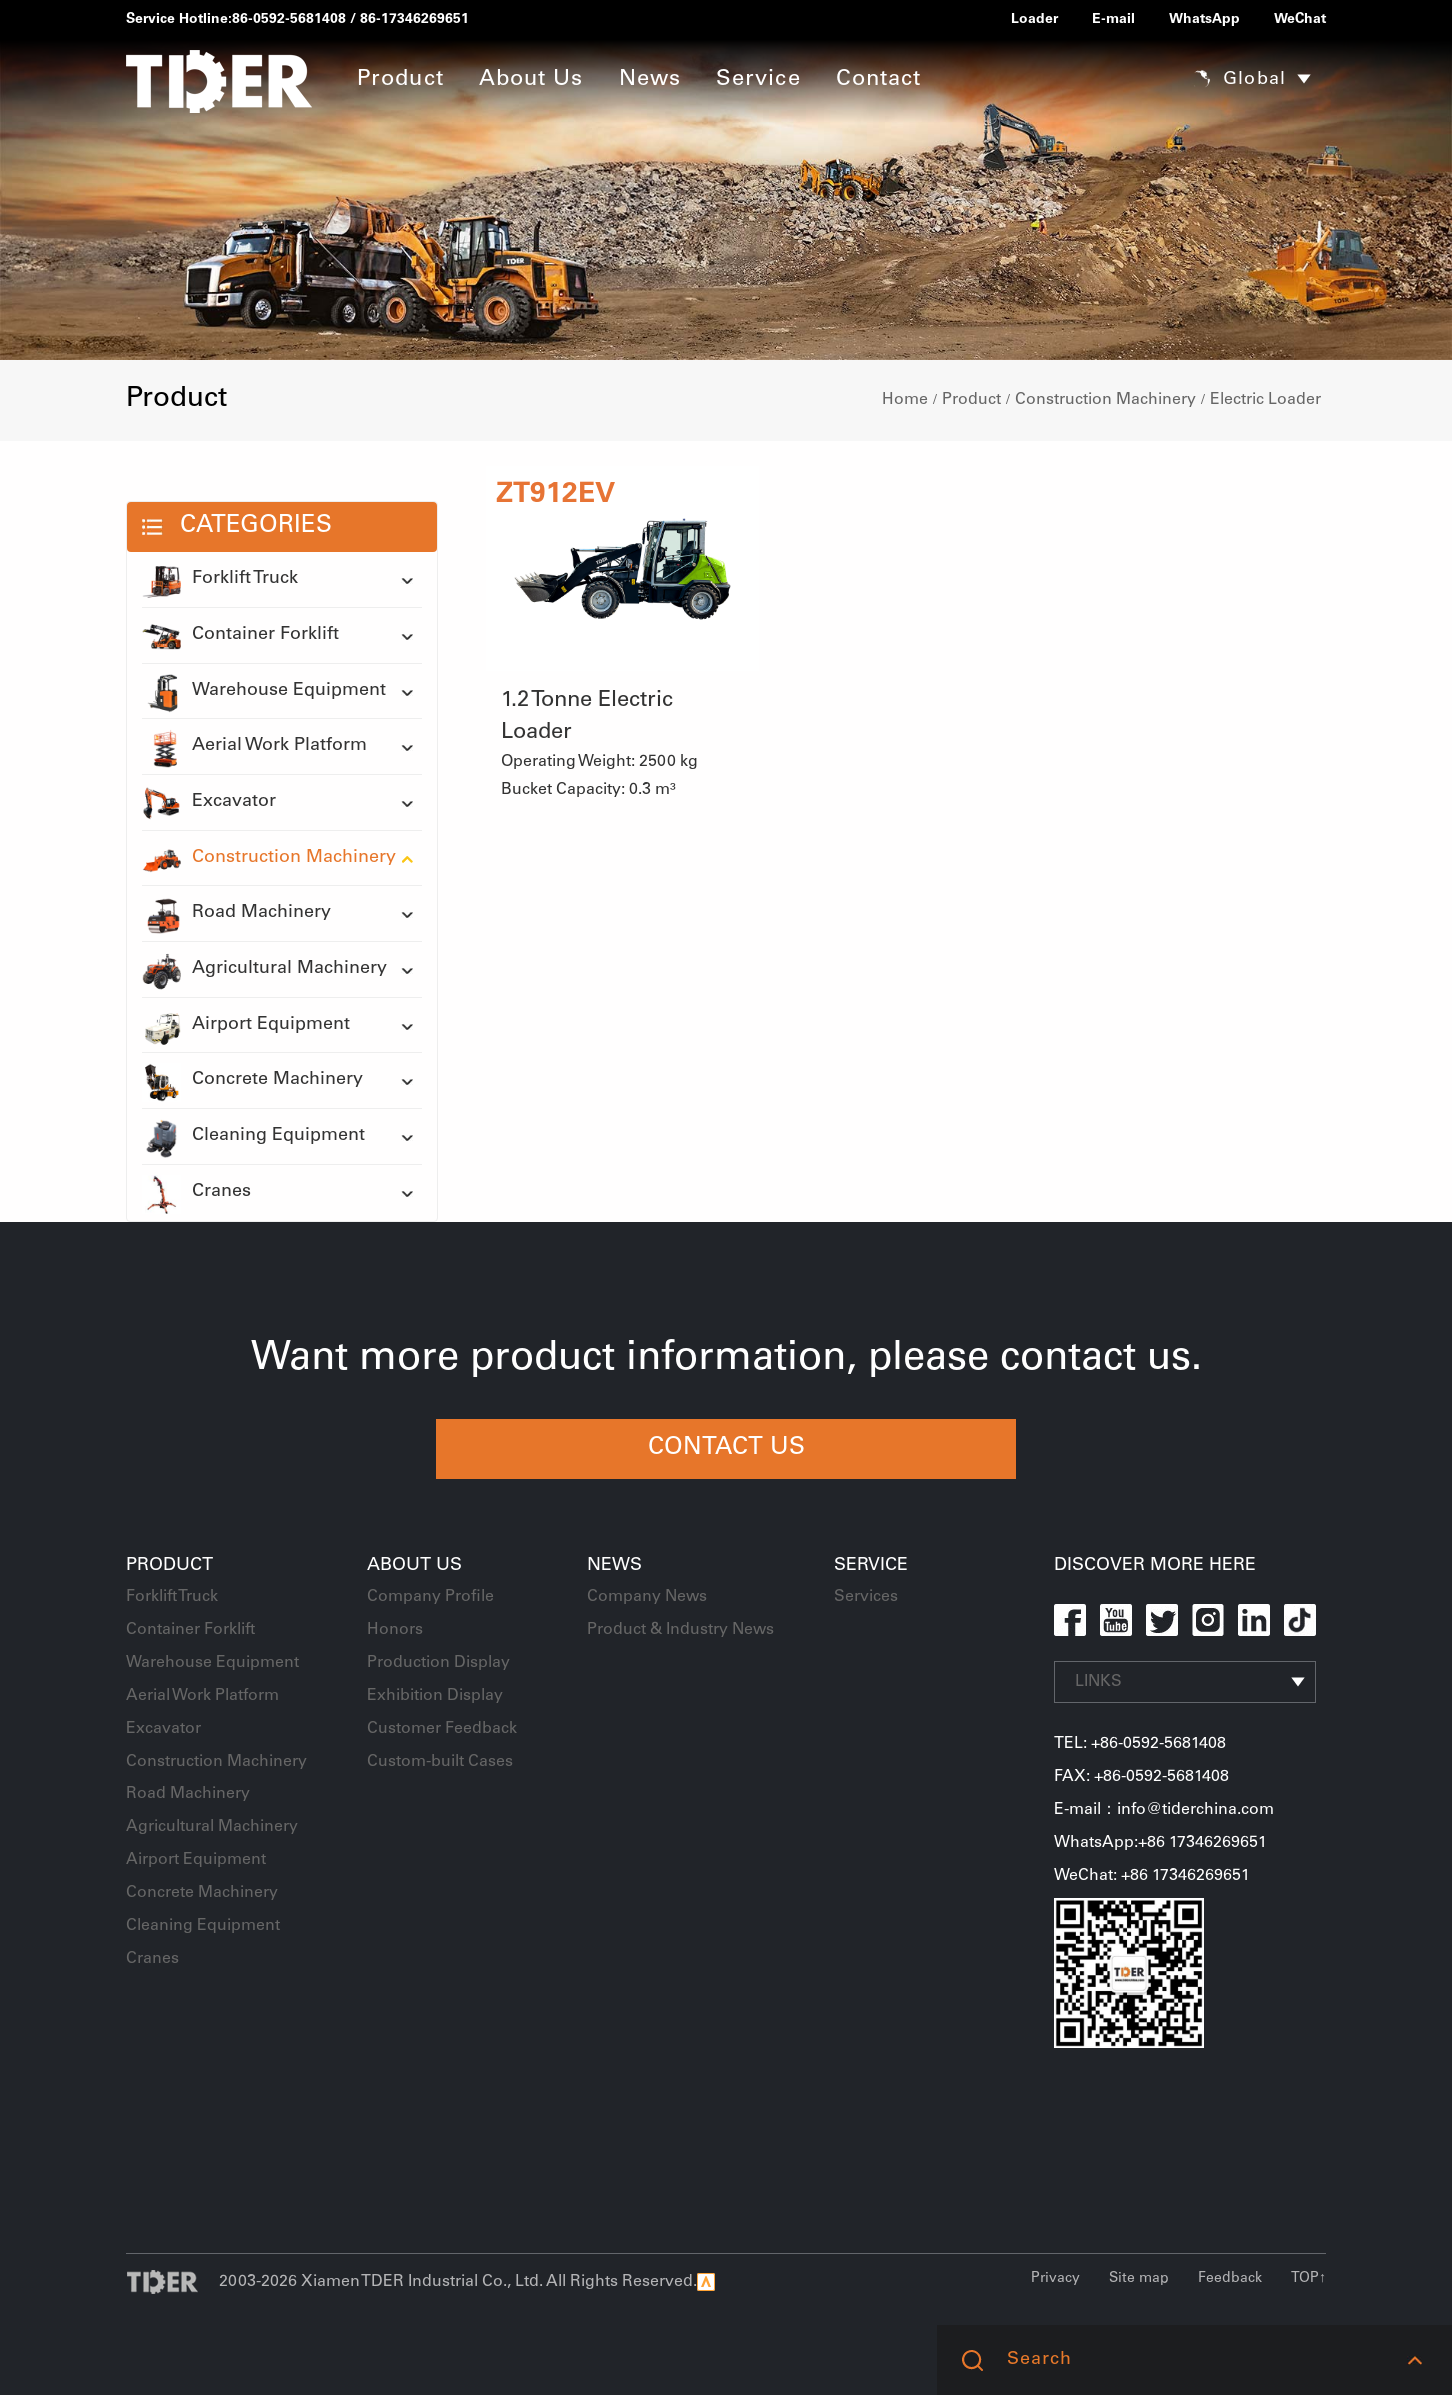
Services (866, 1597)
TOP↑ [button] (1308, 2279)
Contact (879, 80)
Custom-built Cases (440, 1762)
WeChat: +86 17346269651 (1152, 1876)
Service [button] (758, 80)
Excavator (209, 803)
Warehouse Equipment (264, 692)
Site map (1139, 2279)
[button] (1414, 2360)
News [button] (650, 80)
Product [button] (400, 80)
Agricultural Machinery (264, 970)
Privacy (1055, 2279)
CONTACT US (726, 1449)
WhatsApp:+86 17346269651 (1160, 1843)
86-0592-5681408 (289, 20)
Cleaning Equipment (253, 1137)
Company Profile (430, 1597)
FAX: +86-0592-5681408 (1141, 1777)
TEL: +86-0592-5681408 (1140, 1744)
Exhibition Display (435, 1696)
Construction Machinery (1105, 400)
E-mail (1113, 20)
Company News (647, 1597)
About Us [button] (531, 80)
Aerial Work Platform (254, 747)
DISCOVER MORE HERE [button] (1155, 1566)
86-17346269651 (414, 20)
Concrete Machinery (252, 1081)
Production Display (438, 1663)
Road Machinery (236, 914)
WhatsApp (1204, 20)
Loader (1034, 20)
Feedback (1230, 2279)
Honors (395, 1630)
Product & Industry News (680, 1630)
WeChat (1300, 20)
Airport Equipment (246, 1026)
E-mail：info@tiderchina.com (1164, 1810)
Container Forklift (240, 636)
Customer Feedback (442, 1729)
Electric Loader (1265, 400)
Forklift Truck (220, 580)
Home (905, 400)
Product (971, 400)
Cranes (196, 1193)
